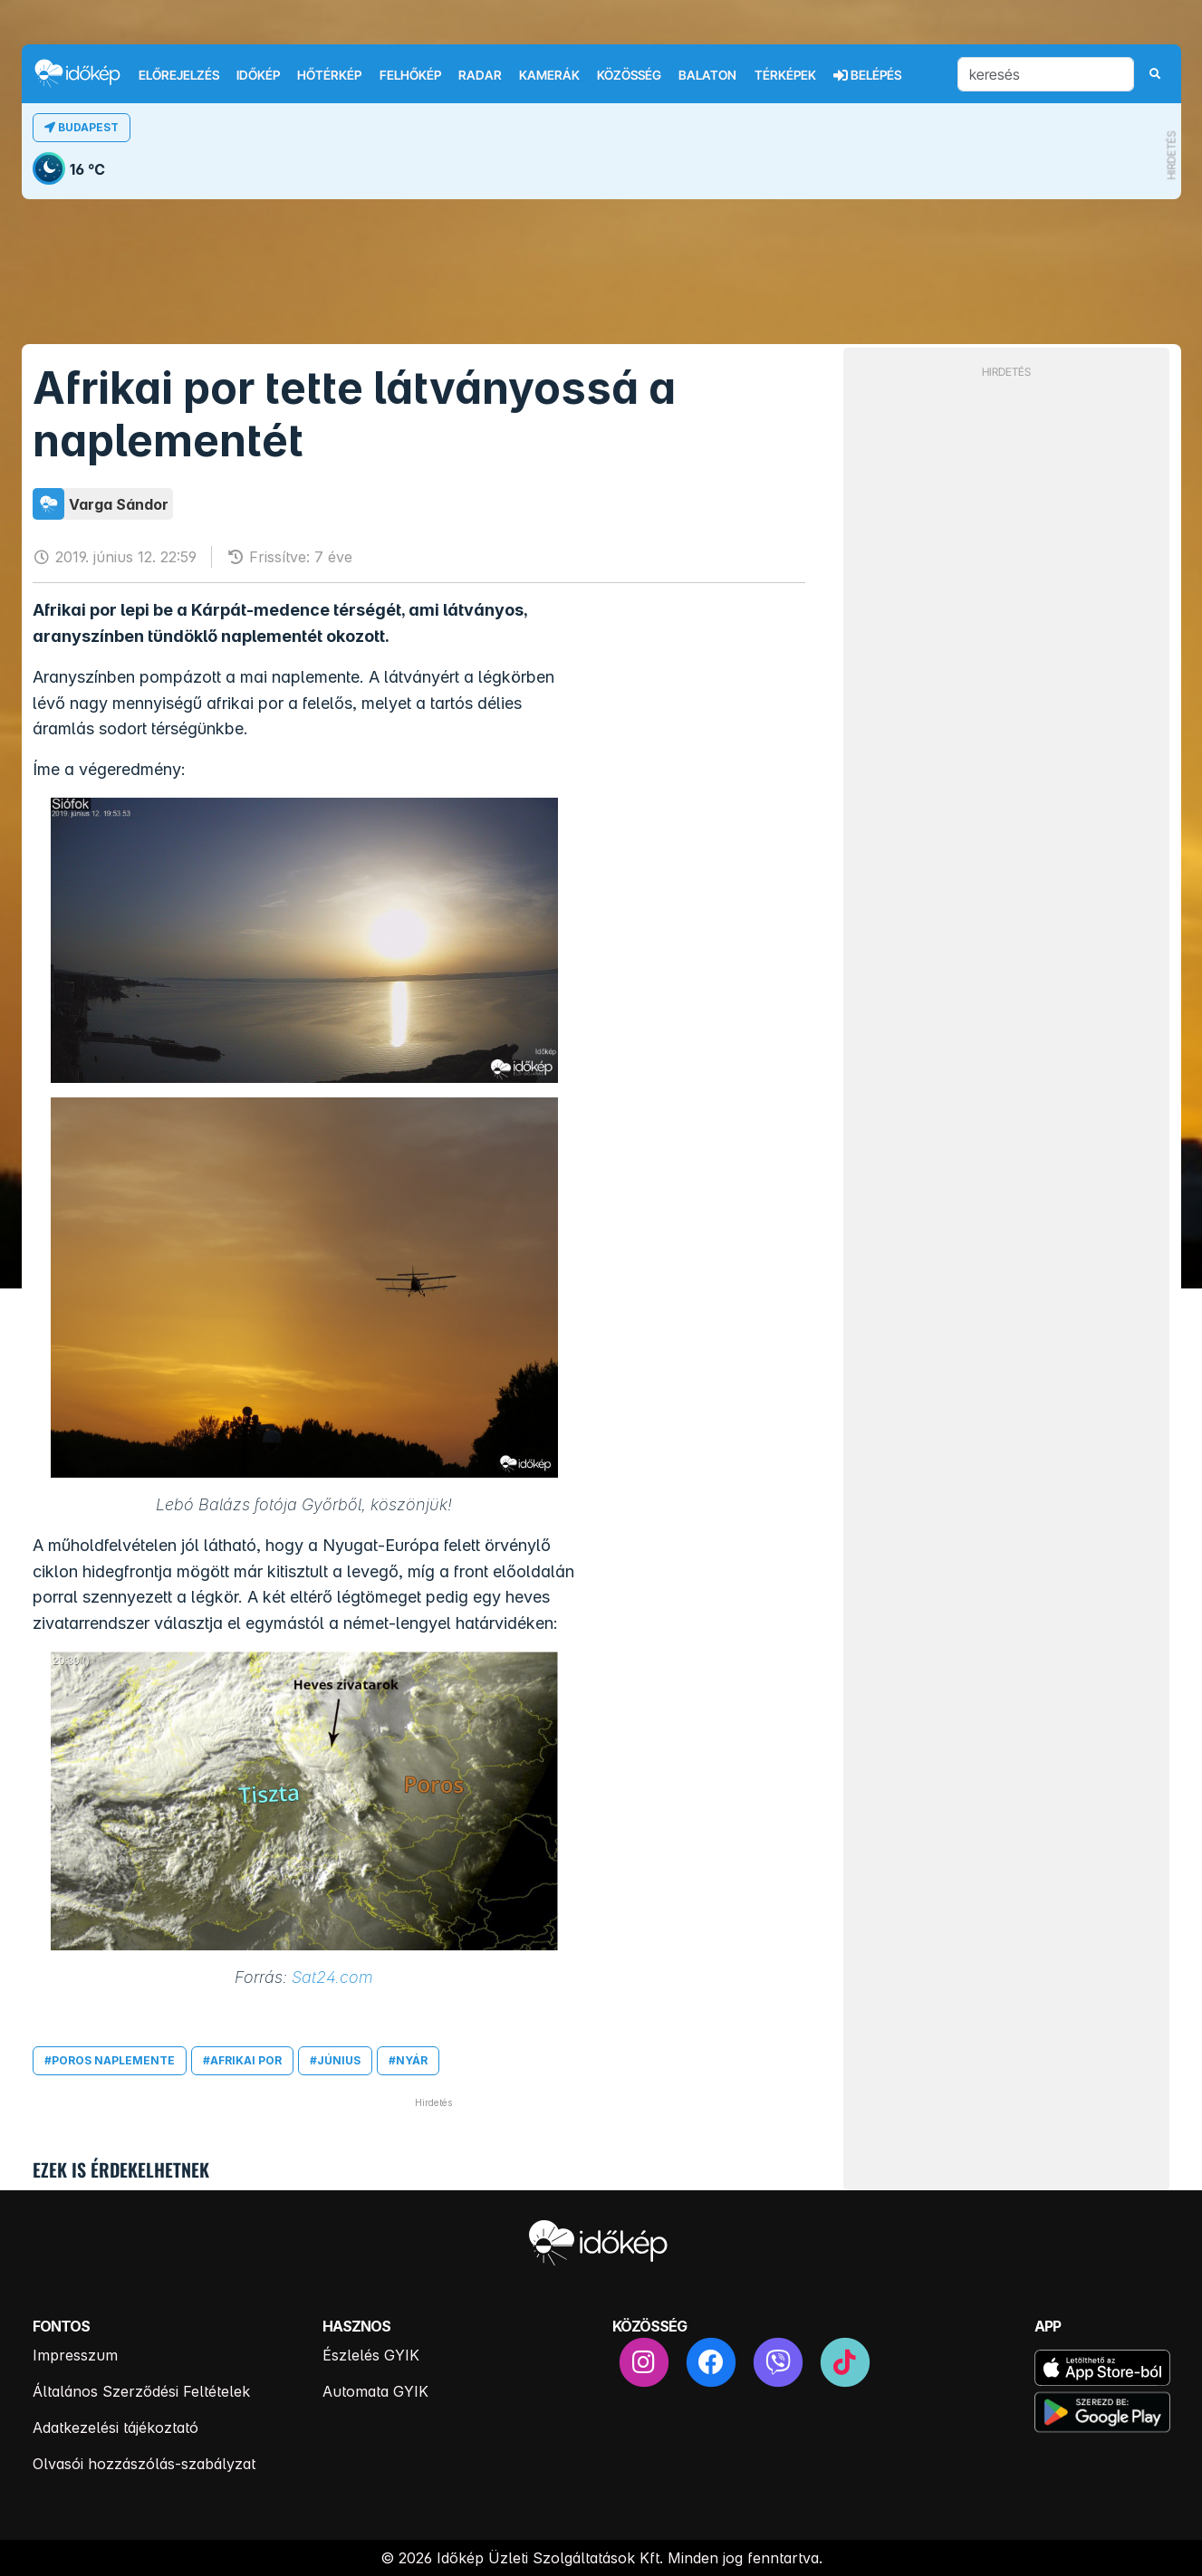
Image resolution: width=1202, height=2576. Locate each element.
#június (335, 2060)
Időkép (258, 75)
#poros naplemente (109, 2060)
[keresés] (1045, 74)
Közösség (629, 75)
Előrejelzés (179, 75)
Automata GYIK (375, 2391)
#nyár (408, 2060)
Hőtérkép (329, 75)
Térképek (785, 75)
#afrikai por (242, 2060)
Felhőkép (410, 75)
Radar (480, 75)
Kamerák (549, 75)
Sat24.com (332, 1977)
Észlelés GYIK (370, 2355)
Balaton (707, 75)
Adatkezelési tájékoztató (115, 2427)
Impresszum (75, 2355)
